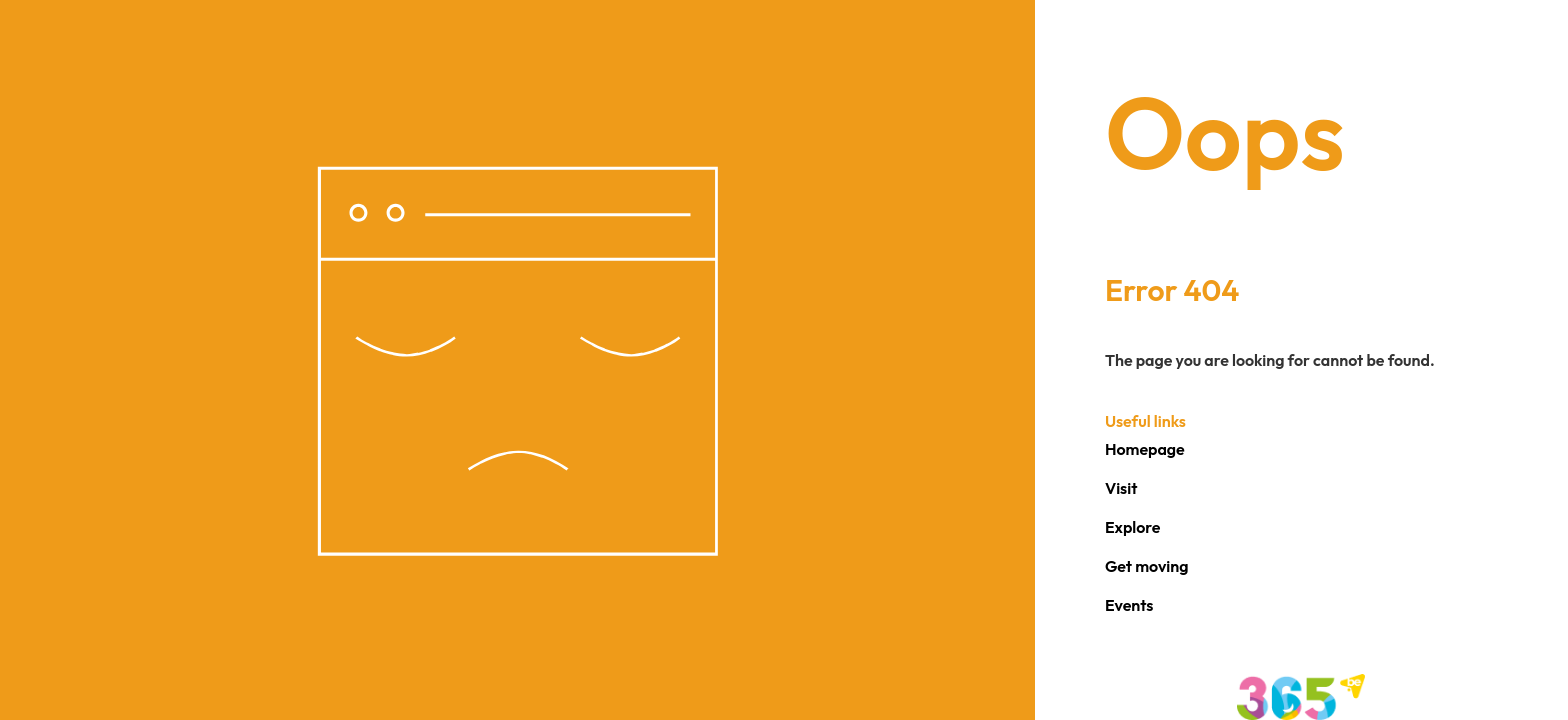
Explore (1133, 527)
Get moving (1147, 566)
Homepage (1145, 449)
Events (1129, 605)
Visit (1121, 488)
